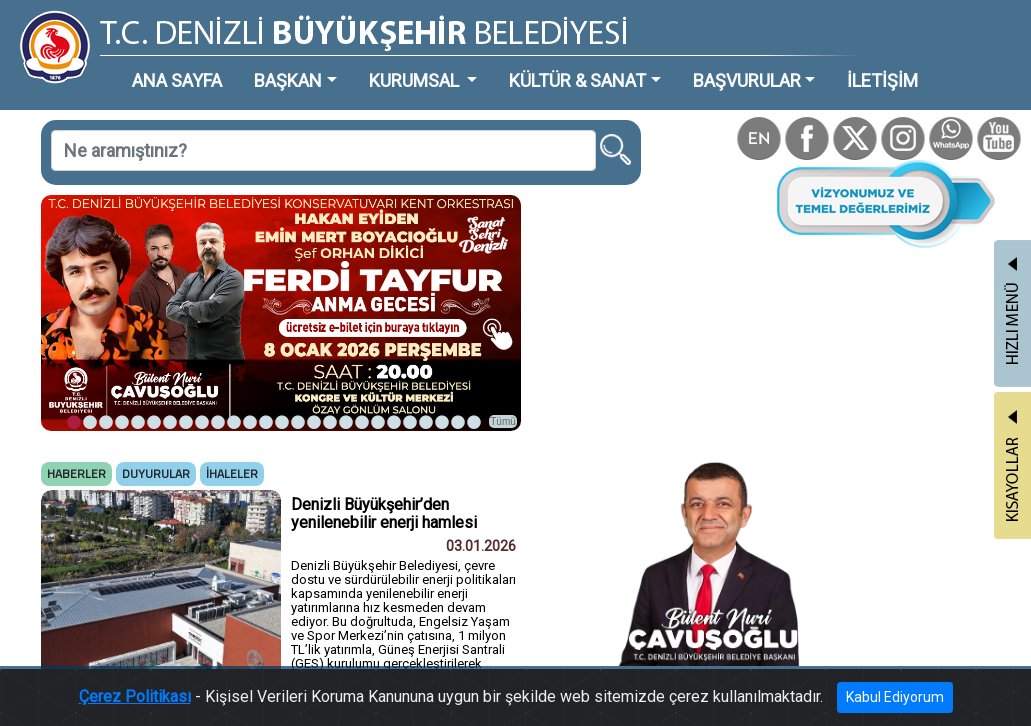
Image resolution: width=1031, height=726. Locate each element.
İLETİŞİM (882, 80)
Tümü (503, 421)
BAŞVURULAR (747, 80)
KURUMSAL (416, 80)
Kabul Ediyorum (895, 697)
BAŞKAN (288, 80)
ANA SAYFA (177, 80)
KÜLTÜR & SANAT (577, 80)
